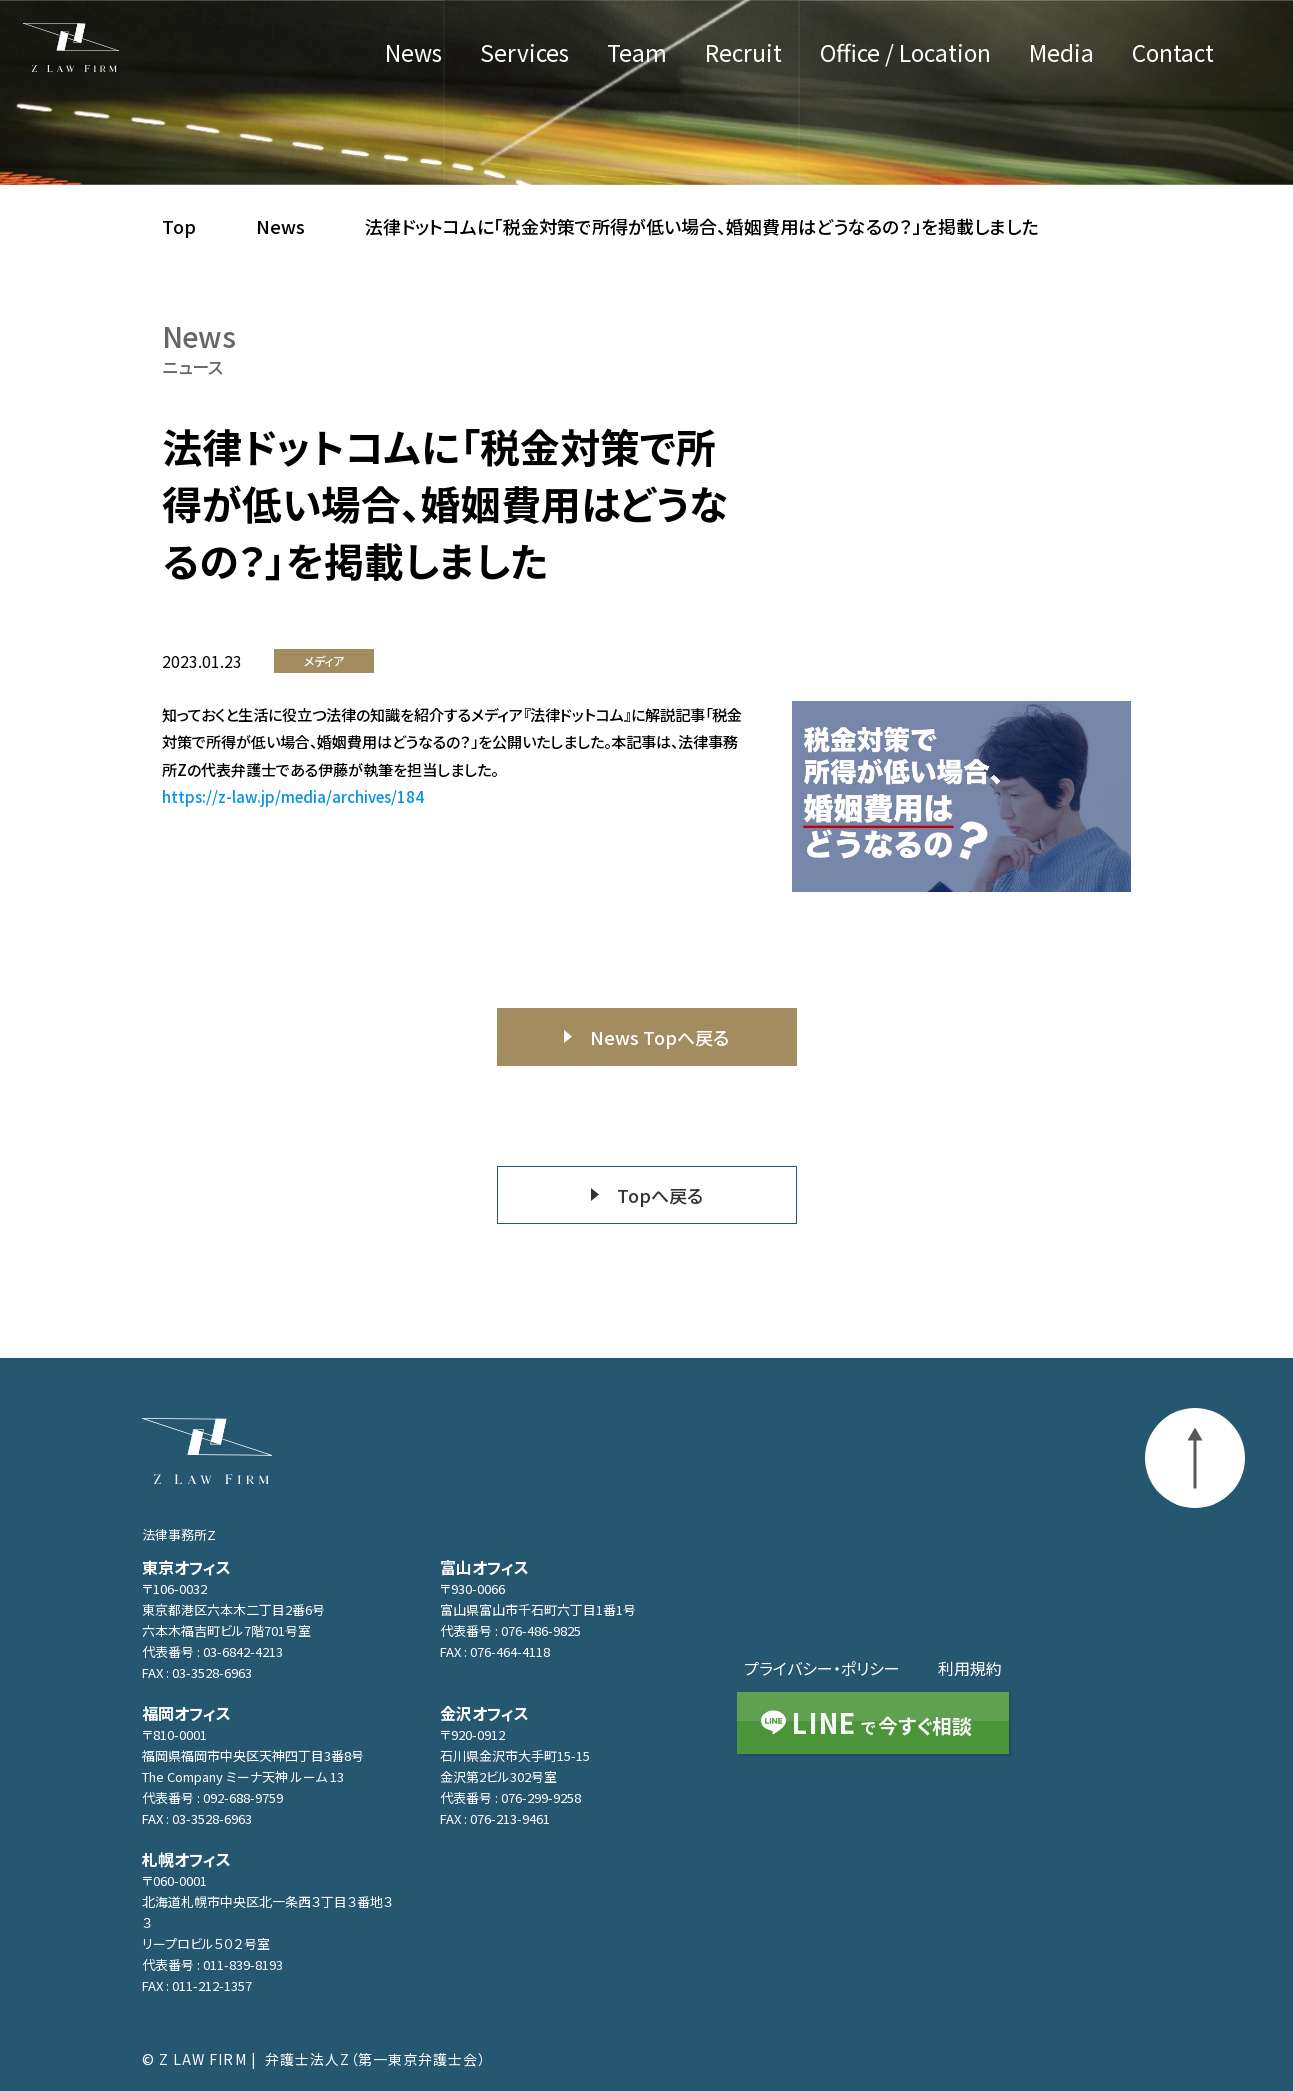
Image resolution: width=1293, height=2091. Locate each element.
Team (637, 55)
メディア (324, 660)
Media (1061, 55)
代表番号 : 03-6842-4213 (212, 1651)
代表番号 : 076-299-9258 (510, 1797)
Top (179, 226)
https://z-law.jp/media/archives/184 (293, 796)
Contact (1173, 55)
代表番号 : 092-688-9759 (212, 1797)
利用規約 (970, 1668)
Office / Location (905, 55)
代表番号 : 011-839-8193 (212, 1964)
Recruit (743, 55)
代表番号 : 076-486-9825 (510, 1630)
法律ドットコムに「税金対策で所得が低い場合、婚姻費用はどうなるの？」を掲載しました (701, 226)
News (413, 55)
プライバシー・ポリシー (822, 1668)
